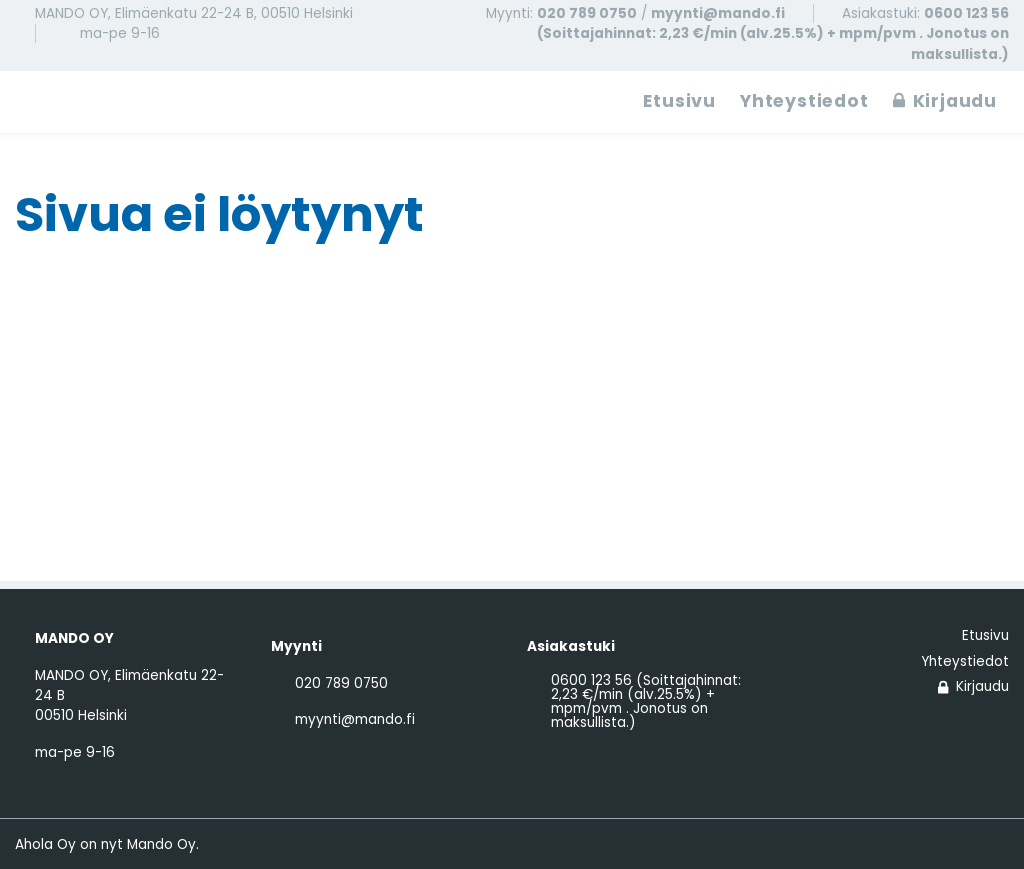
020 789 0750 (587, 13)
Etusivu (679, 101)
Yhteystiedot (804, 101)
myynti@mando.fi (718, 13)
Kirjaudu (945, 101)
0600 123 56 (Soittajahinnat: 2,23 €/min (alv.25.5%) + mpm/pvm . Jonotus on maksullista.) (773, 34)
